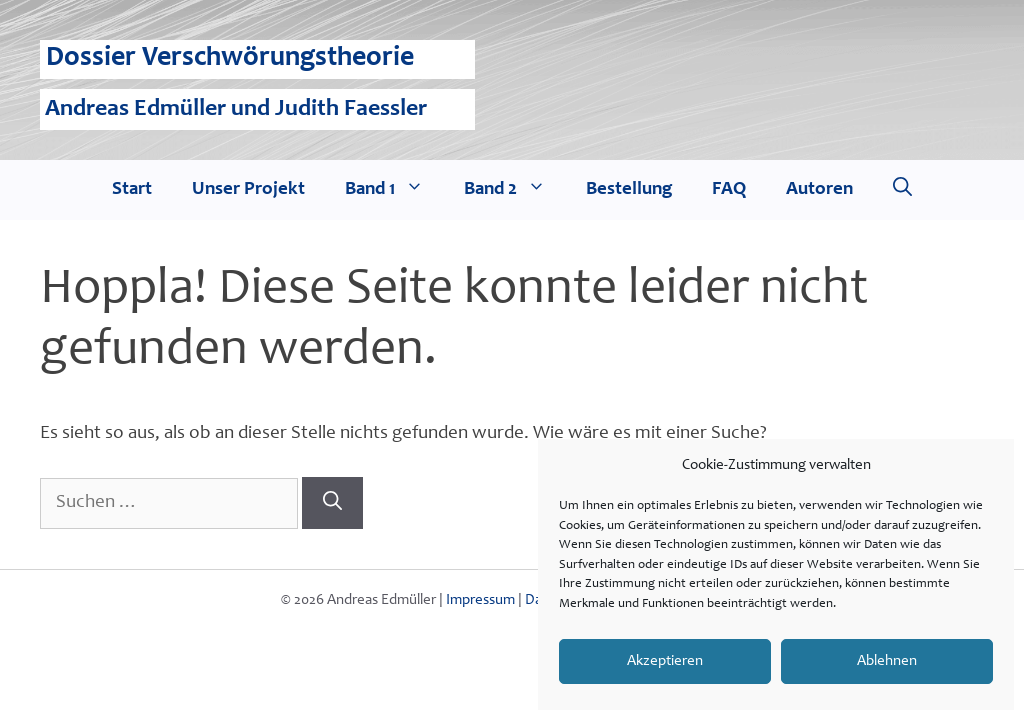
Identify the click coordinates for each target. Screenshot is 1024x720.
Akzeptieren (665, 661)
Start (132, 189)
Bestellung (629, 189)
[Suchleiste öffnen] (902, 190)
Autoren (819, 189)
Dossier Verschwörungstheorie (230, 59)
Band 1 (394, 190)
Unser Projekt (248, 189)
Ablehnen (887, 661)
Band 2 (515, 190)
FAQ (729, 189)
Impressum (480, 600)
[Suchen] (332, 503)
